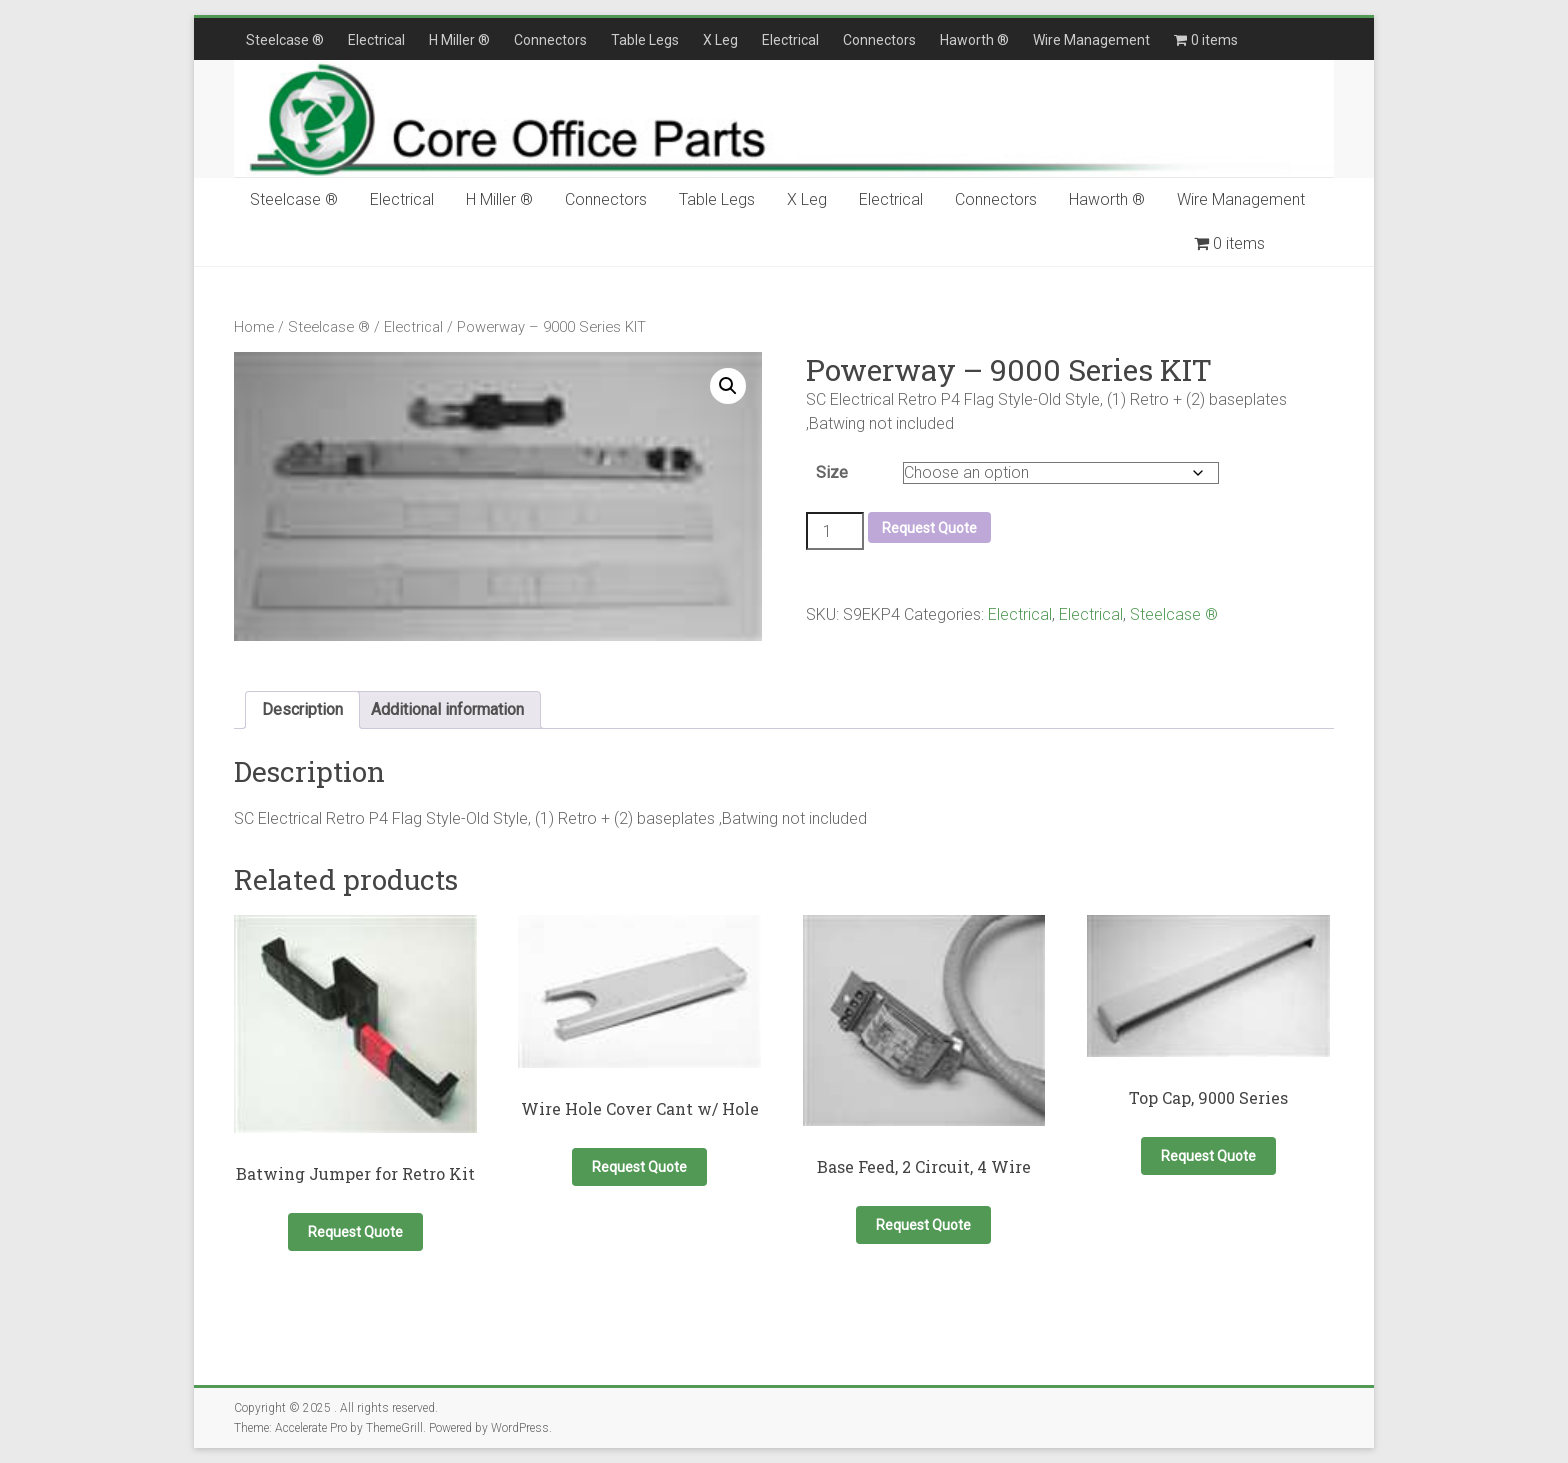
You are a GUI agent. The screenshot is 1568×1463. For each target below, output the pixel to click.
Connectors (550, 40)
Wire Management (1091, 40)
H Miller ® (459, 40)
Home (254, 327)
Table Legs (645, 40)
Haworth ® (974, 40)
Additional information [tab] (447, 709)
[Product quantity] (835, 531)
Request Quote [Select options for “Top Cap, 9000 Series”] (1208, 1156)
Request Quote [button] (355, 1232)
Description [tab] (302, 709)
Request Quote (929, 528)
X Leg (720, 40)
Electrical (376, 40)
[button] (728, 386)
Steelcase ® (285, 40)
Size (832, 472)
